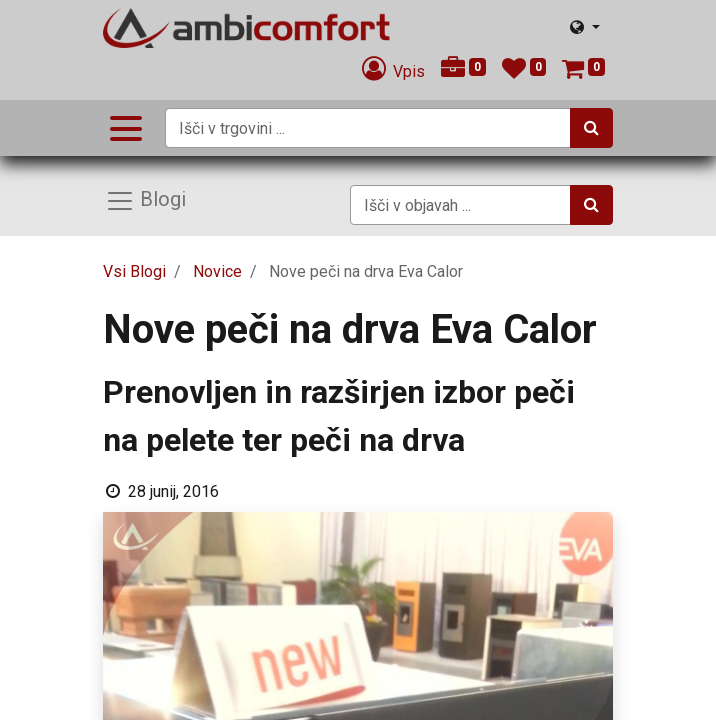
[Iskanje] (591, 128)
